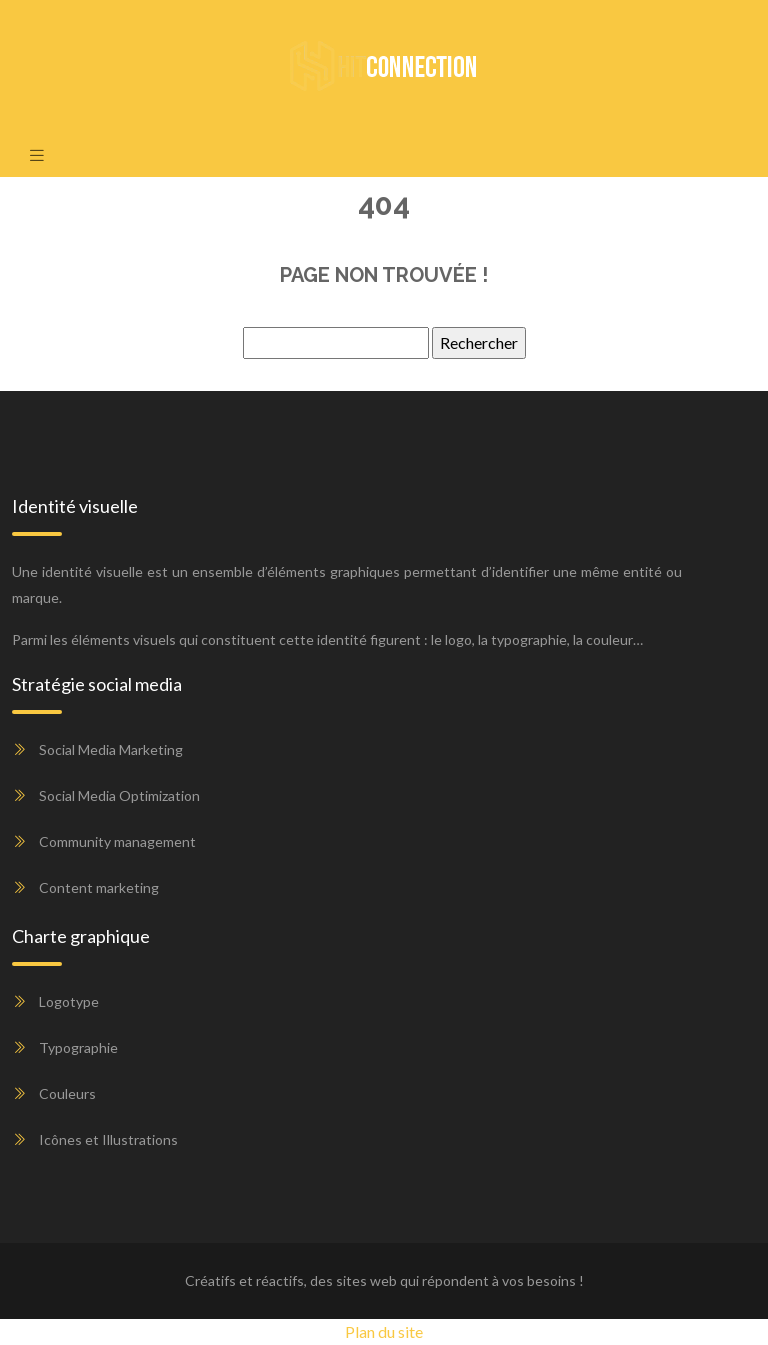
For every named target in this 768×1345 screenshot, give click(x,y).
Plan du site (384, 1331)
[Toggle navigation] (37, 154)
